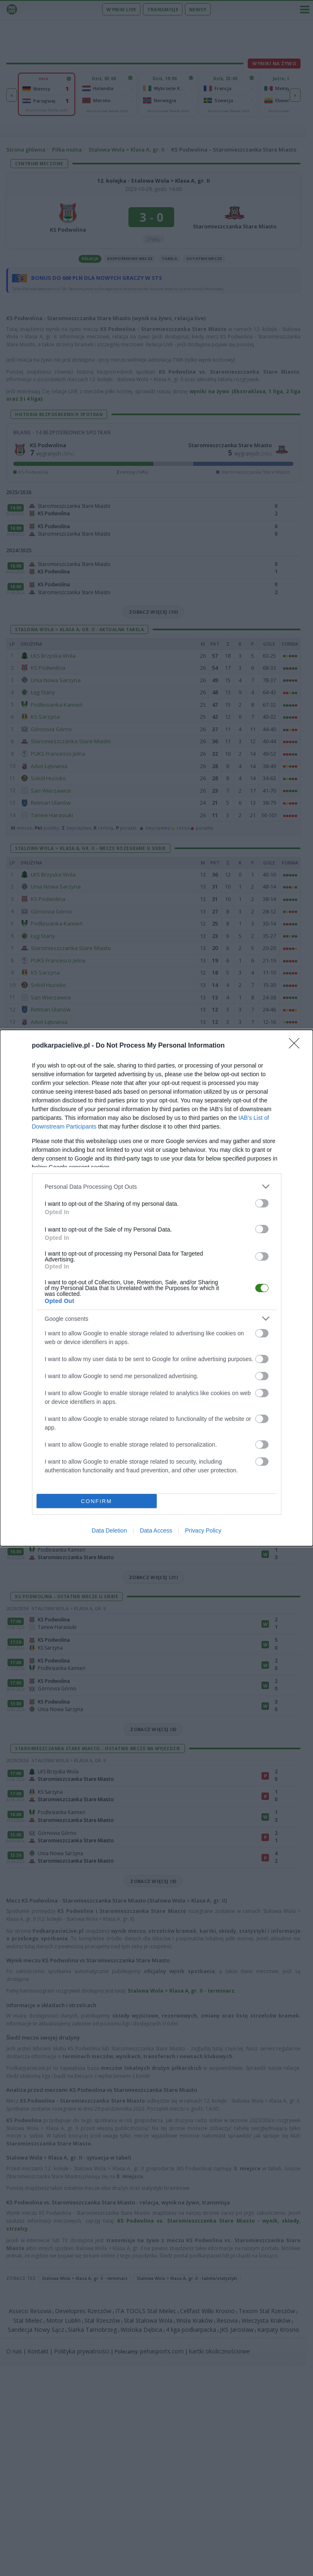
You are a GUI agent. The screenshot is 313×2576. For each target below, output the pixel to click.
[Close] (297, 1046)
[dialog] (156, 1288)
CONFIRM (96, 1501)
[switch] (262, 1203)
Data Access (156, 1530)
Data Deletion (109, 1530)
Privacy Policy (203, 1530)
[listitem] (157, 1186)
